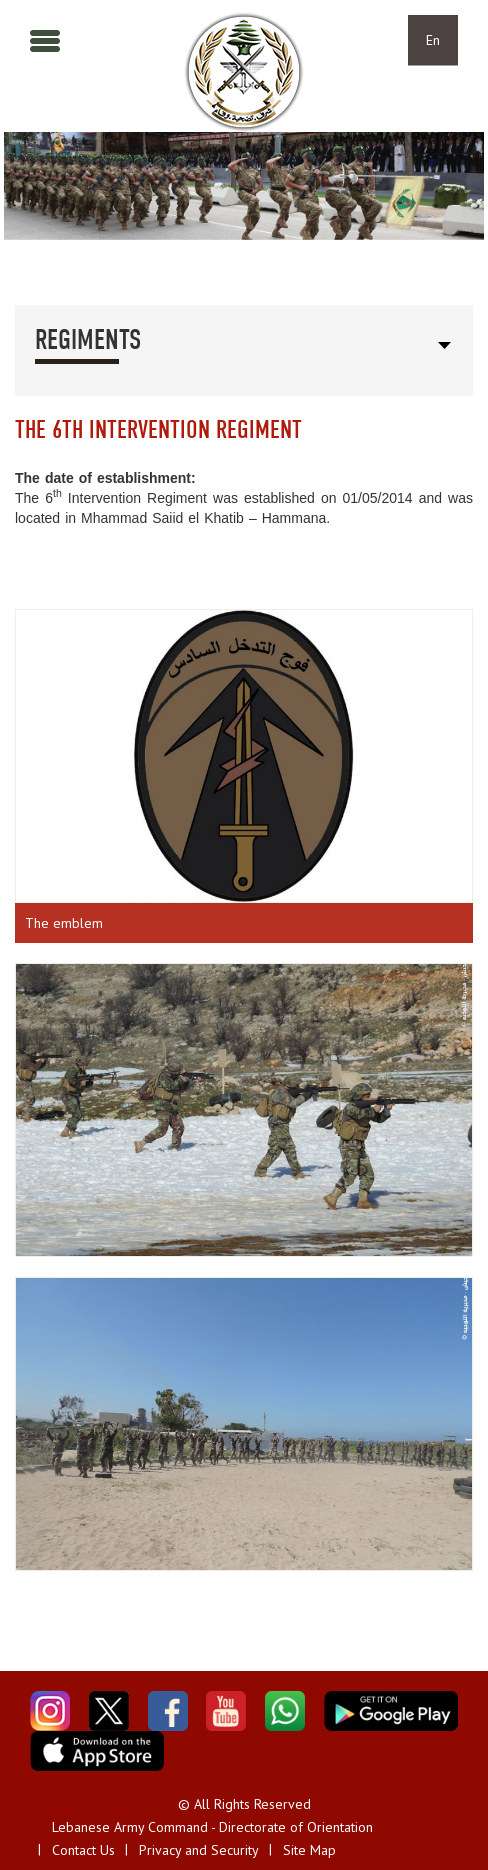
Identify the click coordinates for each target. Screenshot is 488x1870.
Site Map (309, 1850)
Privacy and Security (199, 1850)
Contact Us (83, 1850)
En (433, 40)
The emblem (64, 923)
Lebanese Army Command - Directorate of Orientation (212, 1827)
